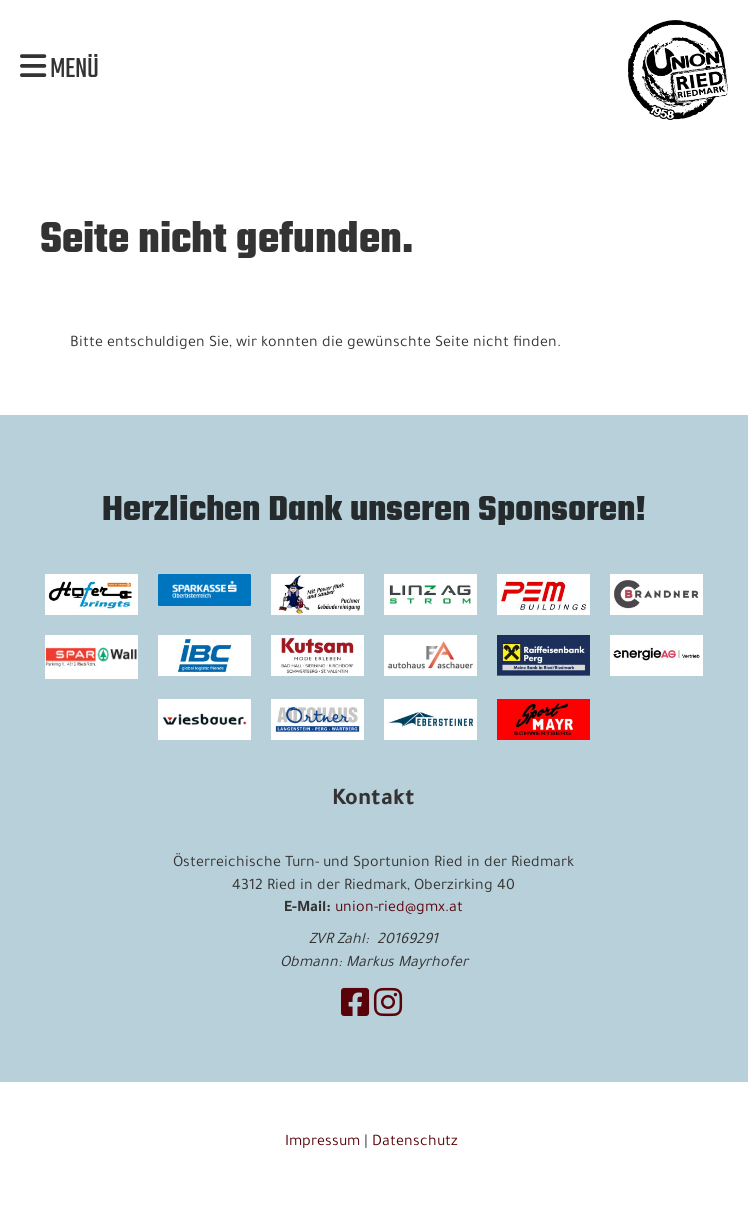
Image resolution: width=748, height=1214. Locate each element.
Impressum (322, 1143)
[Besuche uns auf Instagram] (388, 1009)
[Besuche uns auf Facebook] (355, 1009)
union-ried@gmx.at (399, 909)
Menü (59, 70)
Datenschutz (417, 1143)
